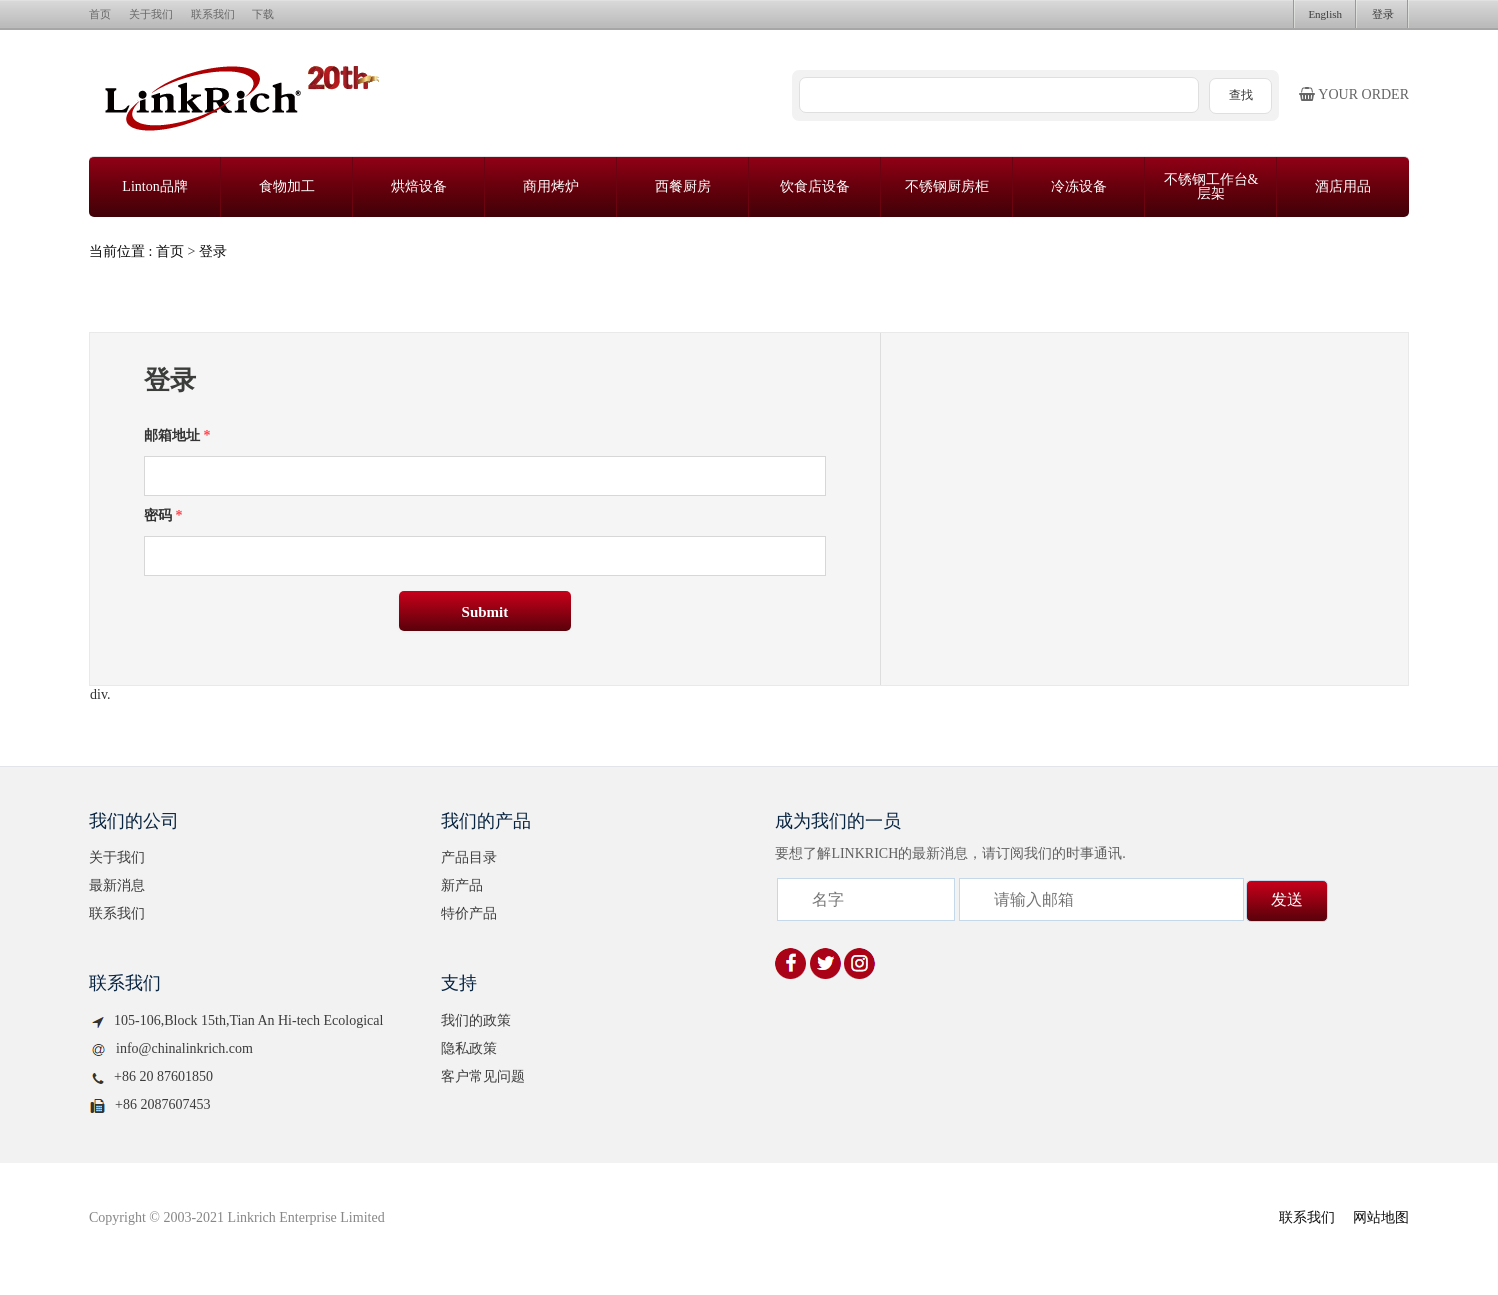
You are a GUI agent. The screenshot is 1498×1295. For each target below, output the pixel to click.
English (1325, 14)
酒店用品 (1343, 186)
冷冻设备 (1079, 186)
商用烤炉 (551, 186)
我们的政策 (476, 1020)
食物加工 (287, 186)
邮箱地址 (177, 435)
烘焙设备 (419, 186)
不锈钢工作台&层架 (1211, 186)
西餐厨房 (683, 186)
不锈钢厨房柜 (947, 186)
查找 (1241, 95)
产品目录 (469, 857)
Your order (1354, 94)
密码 (163, 515)
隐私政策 (469, 1048)
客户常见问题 (483, 1076)
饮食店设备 (815, 186)
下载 (263, 14)
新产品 (462, 885)
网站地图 (1381, 1217)
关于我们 (151, 14)
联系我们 (213, 14)
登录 (1383, 14)
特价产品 (469, 913)
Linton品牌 (154, 186)
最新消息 (117, 885)
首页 (100, 14)
